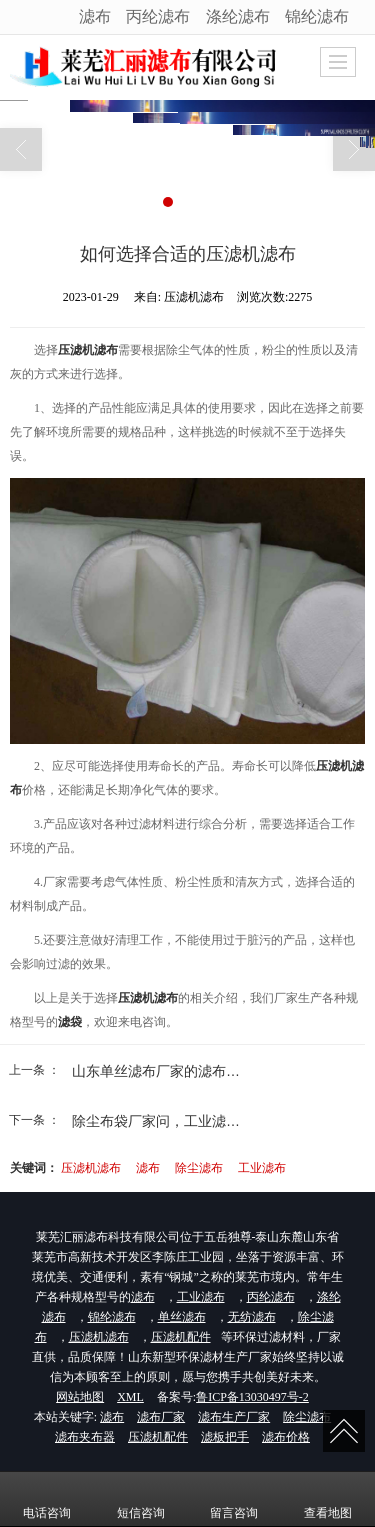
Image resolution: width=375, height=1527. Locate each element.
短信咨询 (141, 1499)
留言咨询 (234, 1499)
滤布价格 (286, 1437)
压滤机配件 (181, 1337)
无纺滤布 (252, 1317)
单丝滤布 (182, 1317)
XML (130, 1397)
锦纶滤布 (317, 16)
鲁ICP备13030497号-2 (252, 1397)
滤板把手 (225, 1437)
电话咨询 (47, 1499)
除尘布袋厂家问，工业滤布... (162, 1121)
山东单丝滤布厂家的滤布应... (162, 1071)
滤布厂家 (161, 1417)
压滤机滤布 (91, 1168)
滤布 (95, 16)
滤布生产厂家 (234, 1417)
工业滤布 (262, 1168)
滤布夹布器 (85, 1437)
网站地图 (80, 1397)
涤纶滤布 (238, 16)
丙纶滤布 (158, 16)
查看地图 (328, 1499)
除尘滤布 (199, 1168)
